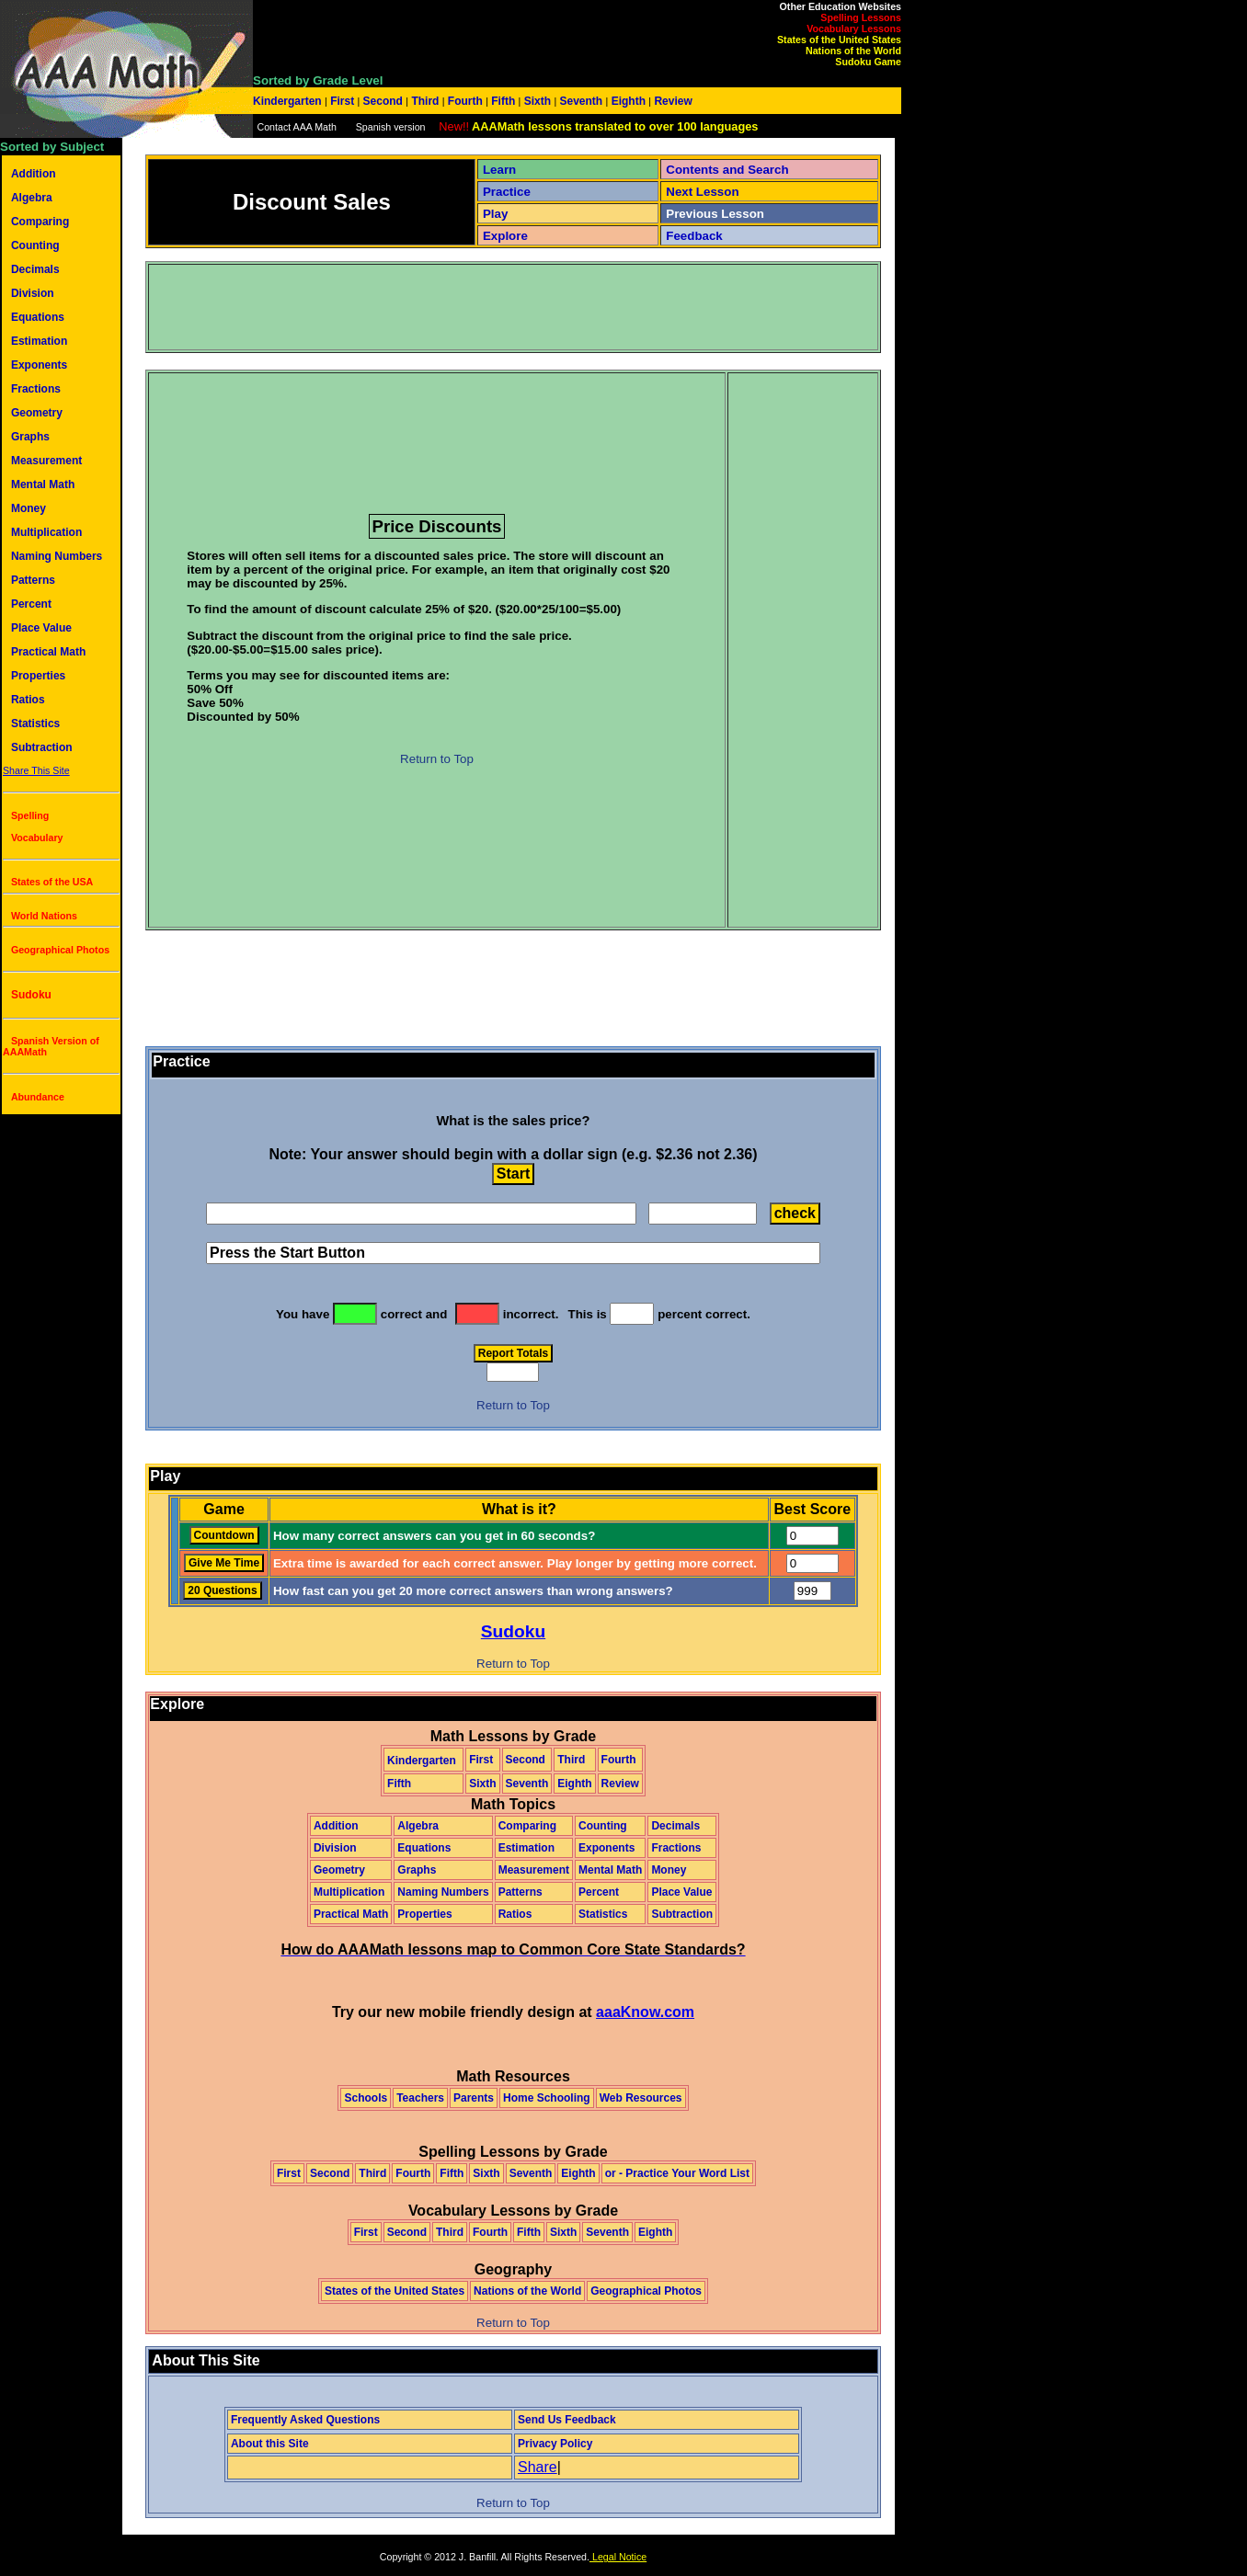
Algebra (31, 197)
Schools (365, 2098)
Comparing (40, 221)
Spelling (30, 815)
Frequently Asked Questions (305, 2419)
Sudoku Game (868, 61)
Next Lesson (702, 192)
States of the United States (839, 39)
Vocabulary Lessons (854, 28)
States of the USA (52, 881)
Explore (505, 236)
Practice (507, 192)
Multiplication (46, 532)
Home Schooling (546, 2098)
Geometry (37, 412)
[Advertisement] (484, 307)
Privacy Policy (555, 2443)
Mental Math (42, 484)
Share (537, 2467)
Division (32, 293)
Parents (473, 2098)
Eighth (628, 101)
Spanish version (391, 126)
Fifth (503, 101)
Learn (499, 170)
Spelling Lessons (860, 17)
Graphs (30, 436)
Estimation (39, 341)
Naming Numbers (56, 556)
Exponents (39, 365)
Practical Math (48, 651)
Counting (35, 245)
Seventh (580, 101)
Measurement (46, 460)
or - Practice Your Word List (677, 2173)
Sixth (537, 101)
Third (425, 101)
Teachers (420, 2098)
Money (28, 508)
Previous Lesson (715, 214)
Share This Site (36, 770)
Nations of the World (853, 50)
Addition (33, 173)
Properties (38, 675)
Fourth (465, 101)
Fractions (36, 388)
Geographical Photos (60, 949)
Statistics (35, 723)
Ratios (28, 699)
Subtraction (42, 747)
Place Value (41, 627)
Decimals (35, 269)
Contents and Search (727, 170)
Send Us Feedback (567, 2419)
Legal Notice (617, 2556)
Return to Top (437, 759)
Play (495, 214)
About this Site (270, 2443)
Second (383, 101)
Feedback (694, 236)
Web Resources (641, 2098)
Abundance (37, 1096)
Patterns (33, 580)
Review (671, 101)
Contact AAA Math (296, 126)
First (342, 101)
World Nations (44, 915)
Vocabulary (37, 837)
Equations (37, 317)
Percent (31, 604)
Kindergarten (289, 101)
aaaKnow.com (645, 2012)
